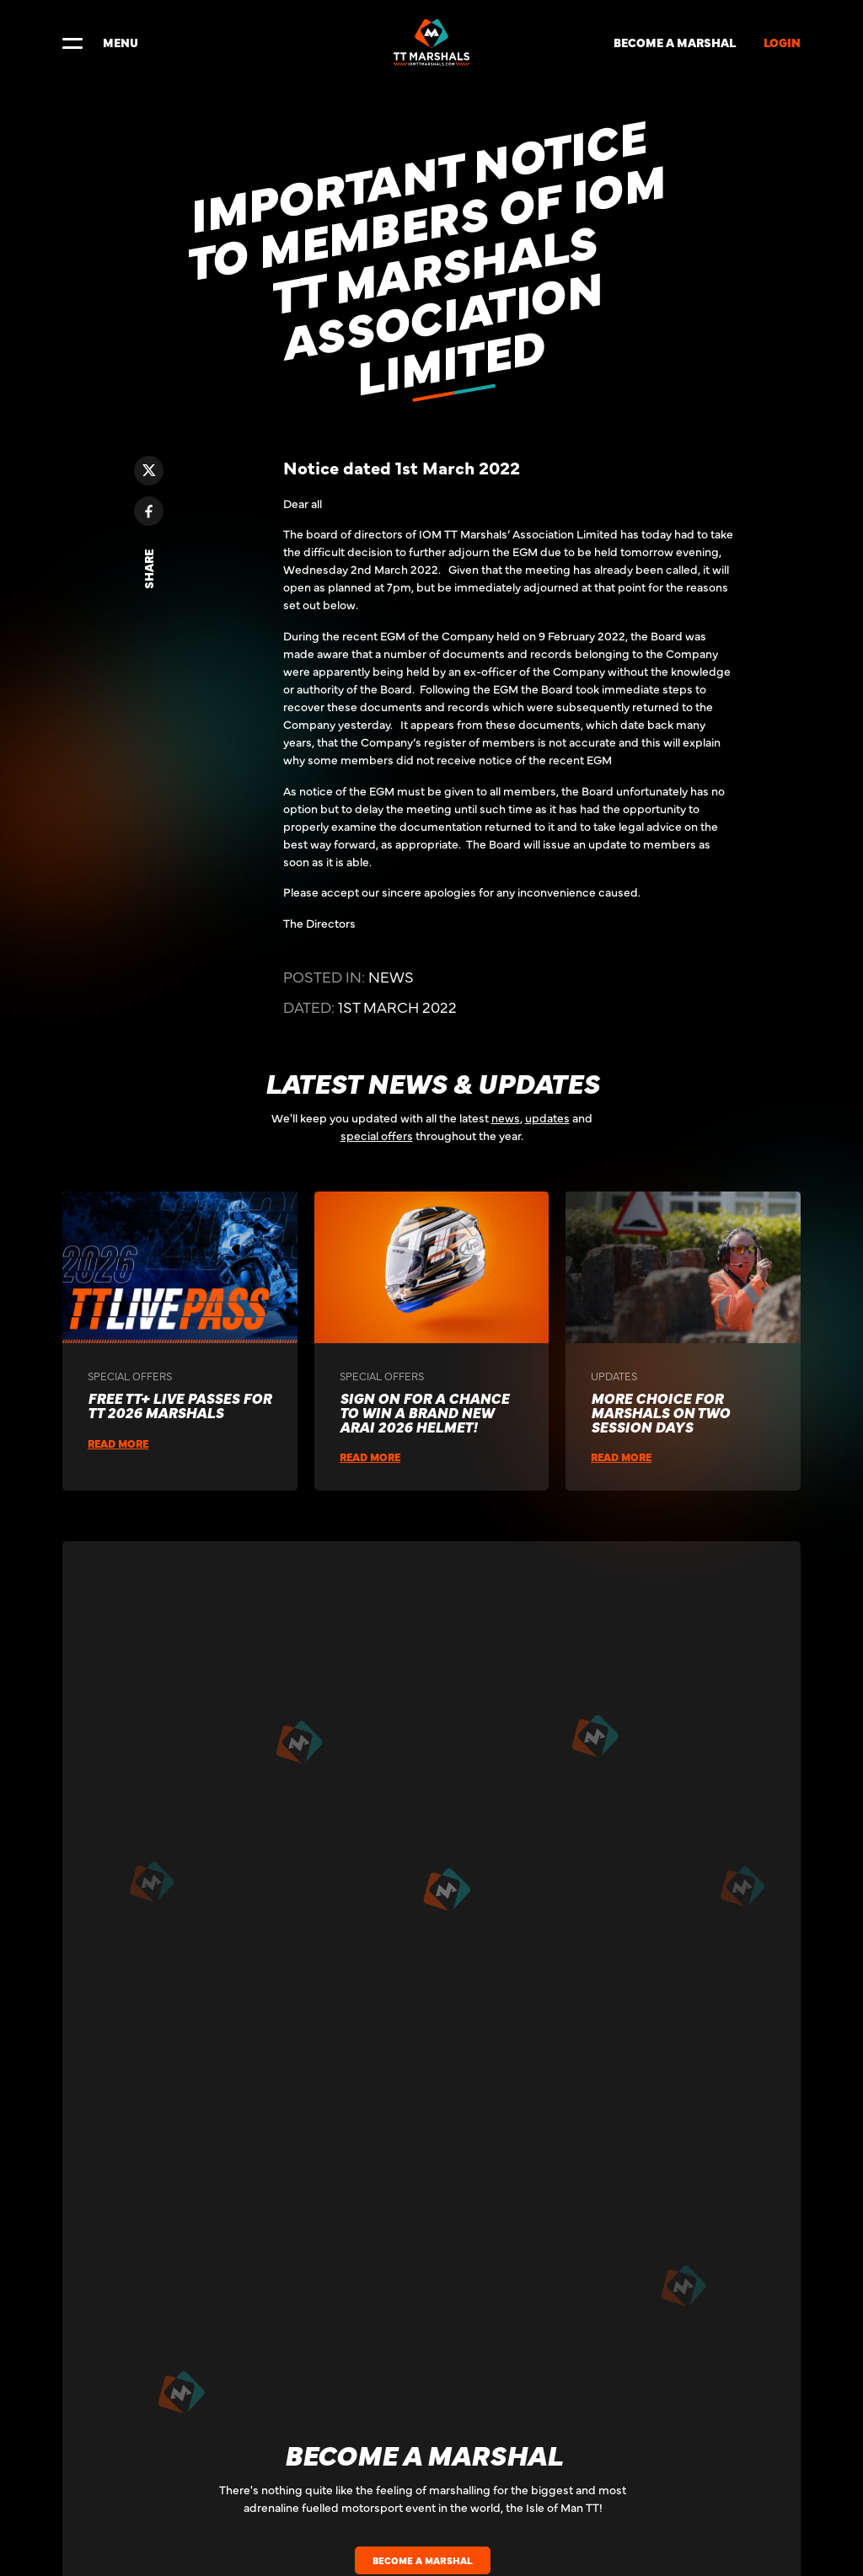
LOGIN (782, 42)
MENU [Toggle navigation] (100, 42)
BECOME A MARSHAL (675, 42)
